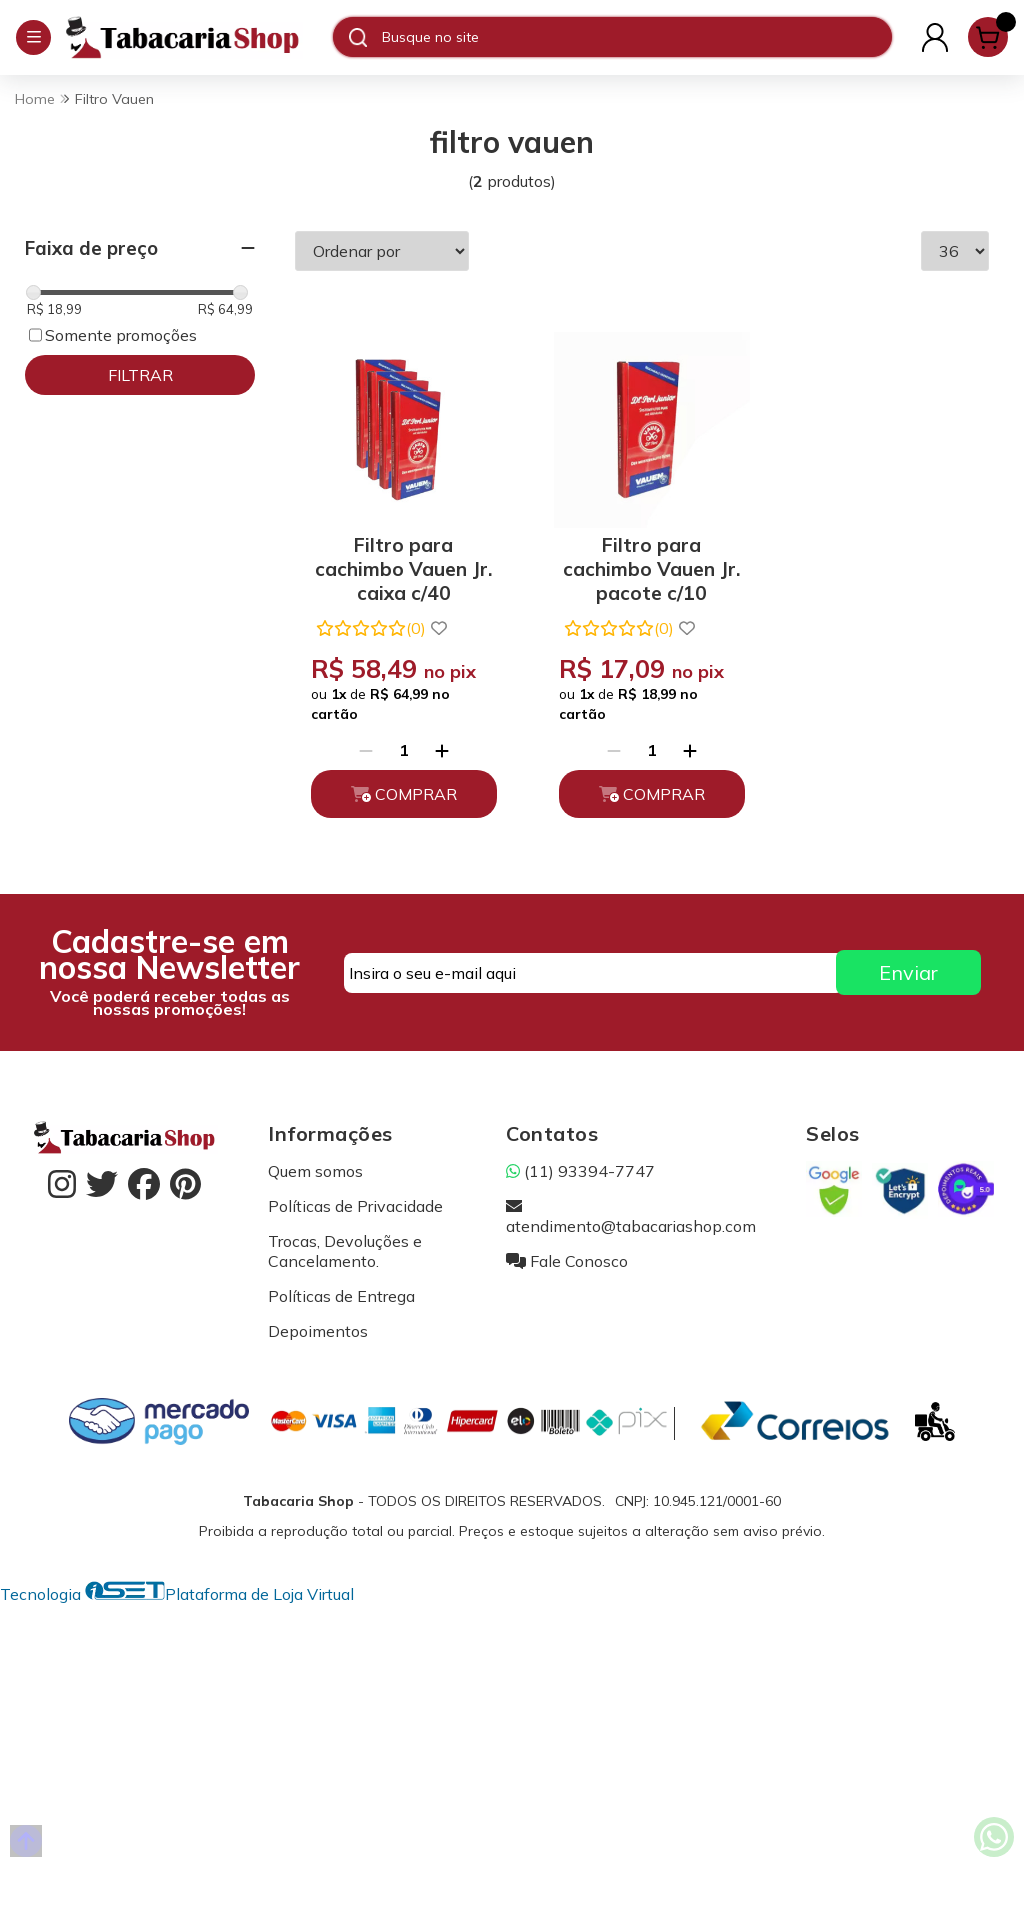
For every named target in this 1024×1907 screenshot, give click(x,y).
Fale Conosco (567, 1254)
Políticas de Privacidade (355, 1199)
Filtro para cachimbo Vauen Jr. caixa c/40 (400, 558)
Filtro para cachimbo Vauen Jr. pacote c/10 (641, 558)
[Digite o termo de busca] (636, 37)
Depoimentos (318, 1324)
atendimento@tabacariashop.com (631, 1209)
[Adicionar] (439, 744)
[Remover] (363, 744)
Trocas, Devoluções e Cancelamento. (345, 1244)
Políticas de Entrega (341, 1289)
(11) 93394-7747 (580, 1164)
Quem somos (315, 1164)
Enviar (908, 966)
